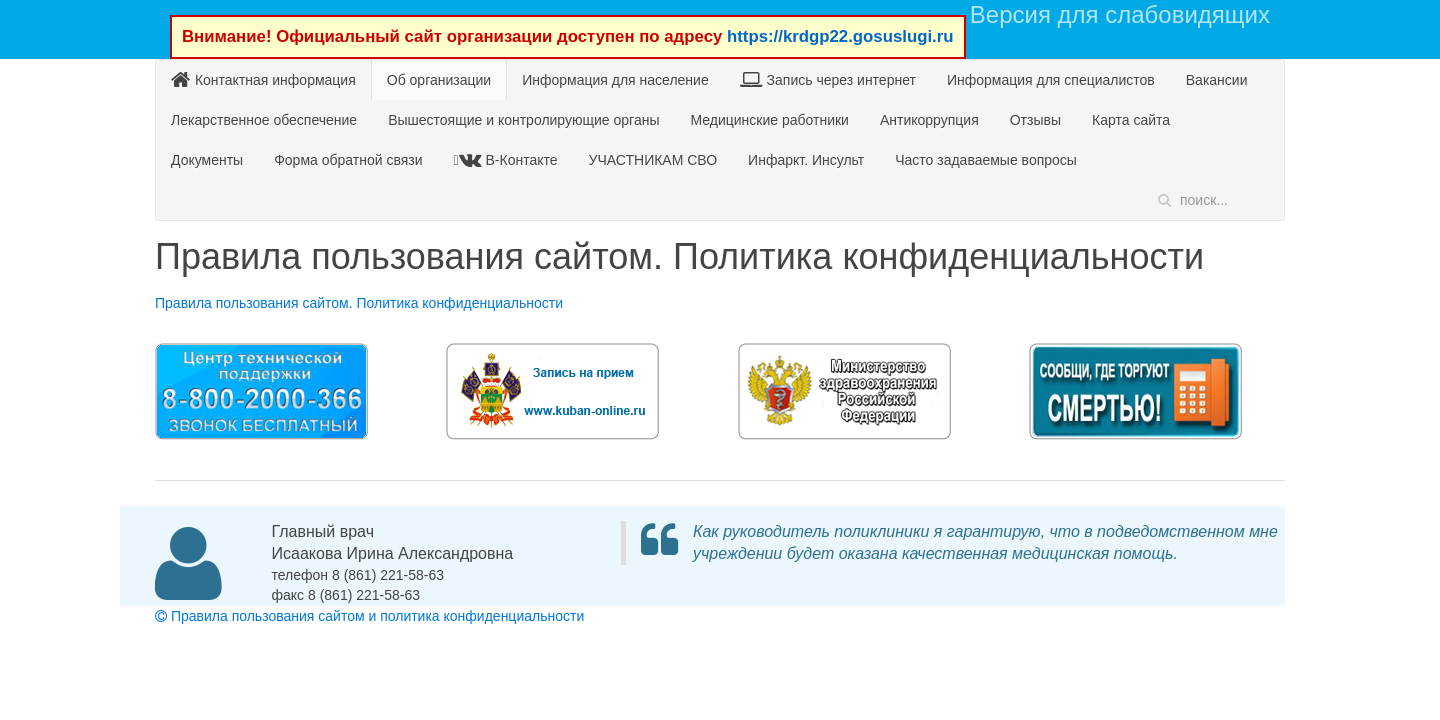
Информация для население (615, 80)
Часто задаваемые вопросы (986, 160)
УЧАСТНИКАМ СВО (653, 160)
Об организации (439, 80)
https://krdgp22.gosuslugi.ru (840, 36)
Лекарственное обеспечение (264, 120)
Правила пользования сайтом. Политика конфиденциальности (359, 303)
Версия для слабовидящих (1120, 14)
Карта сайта (1131, 120)
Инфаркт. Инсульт (806, 160)
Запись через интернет (828, 79)
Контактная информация (263, 79)
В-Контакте (508, 159)
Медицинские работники (769, 120)
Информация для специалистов (1051, 80)
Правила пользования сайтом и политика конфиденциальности (369, 616)
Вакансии (1217, 80)
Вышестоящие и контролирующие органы (523, 120)
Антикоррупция (929, 120)
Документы (207, 160)
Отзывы (1035, 120)
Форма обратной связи (348, 160)
